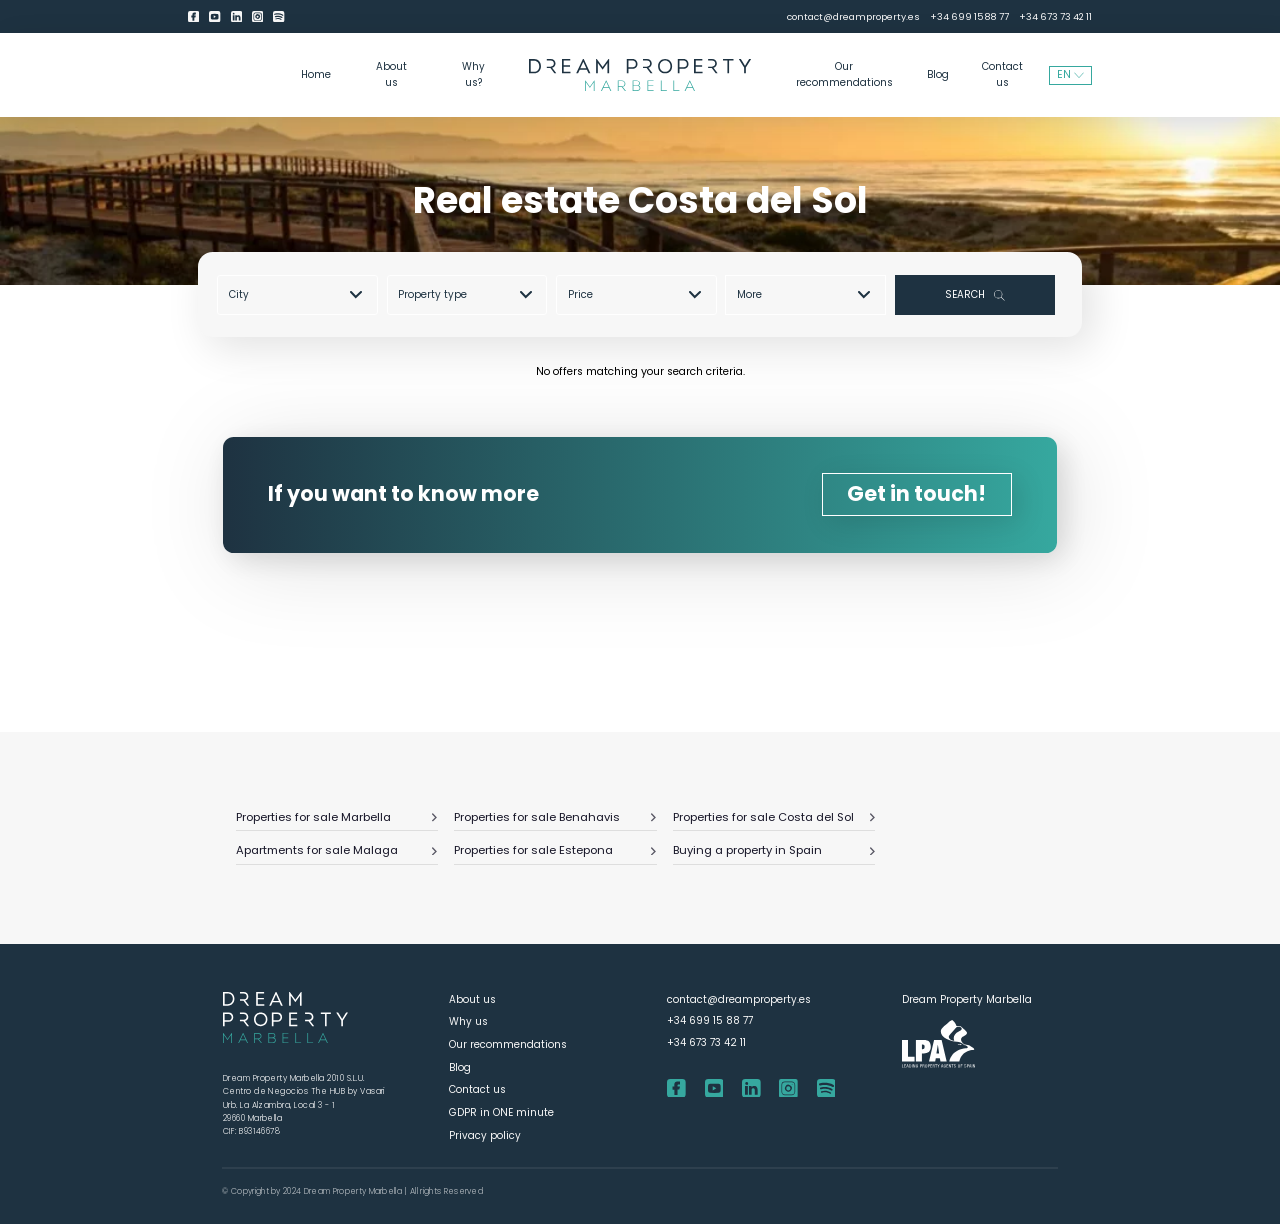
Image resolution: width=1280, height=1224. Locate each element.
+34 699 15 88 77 (969, 16)
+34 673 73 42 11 (1055, 16)
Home (316, 74)
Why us (468, 1021)
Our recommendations (844, 74)
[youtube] (214, 17)
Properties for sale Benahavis (555, 817)
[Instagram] (257, 17)
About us (391, 74)
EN (1070, 74)
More (803, 294)
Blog (938, 74)
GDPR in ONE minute (501, 1112)
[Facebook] (193, 17)
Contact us (1002, 74)
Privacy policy (485, 1135)
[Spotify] (278, 17)
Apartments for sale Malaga (337, 850)
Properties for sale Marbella (337, 817)
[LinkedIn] (236, 17)
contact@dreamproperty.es (853, 16)
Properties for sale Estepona (555, 850)
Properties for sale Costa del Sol (774, 817)
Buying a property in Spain (774, 850)
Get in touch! (916, 493)
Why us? (473, 74)
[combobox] (303, 294)
